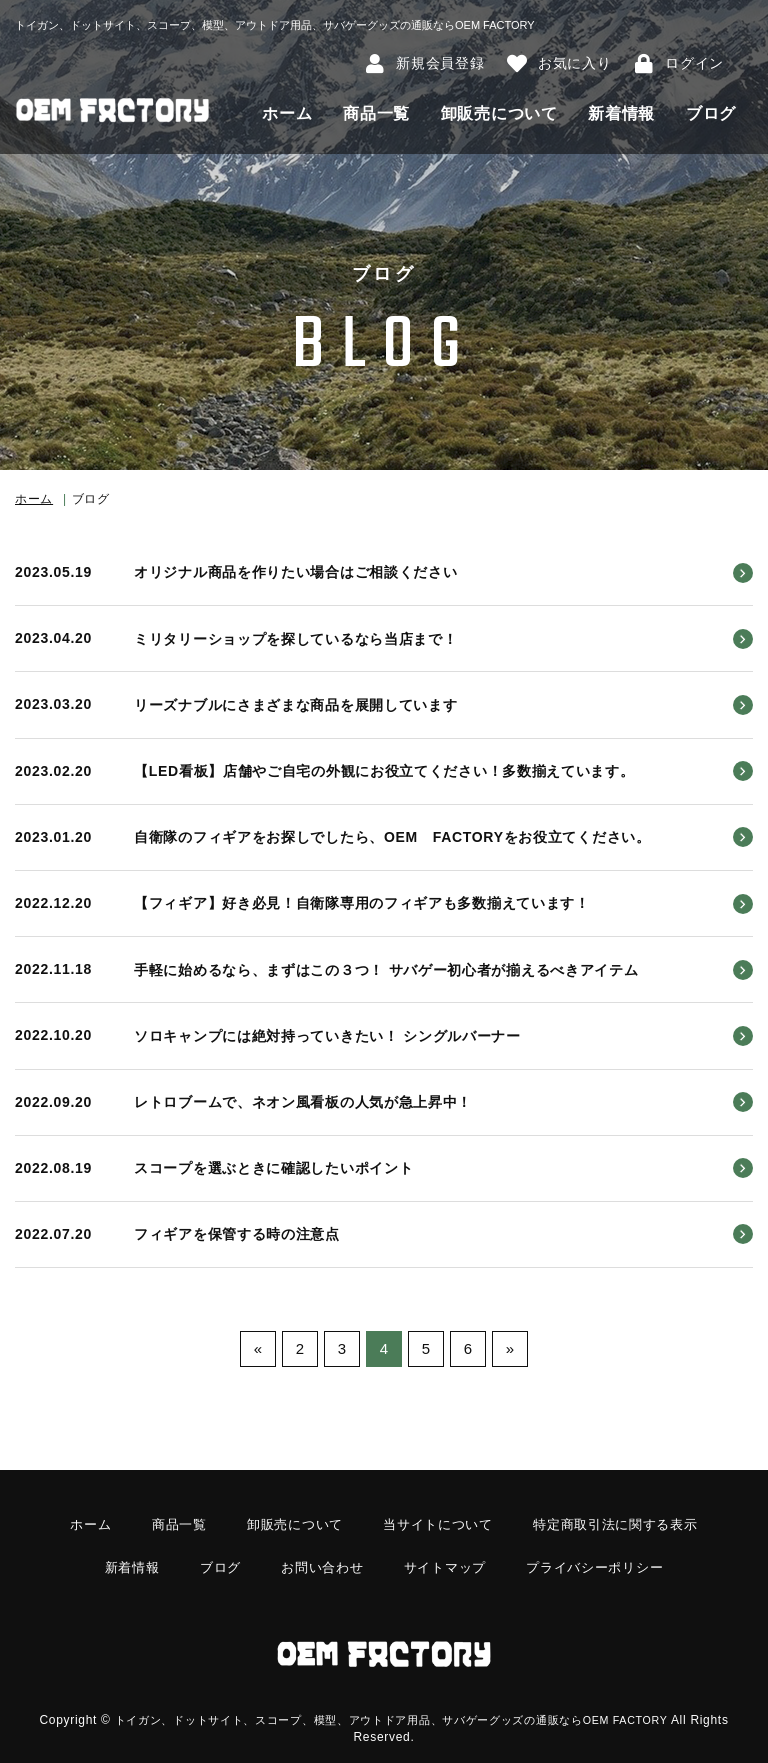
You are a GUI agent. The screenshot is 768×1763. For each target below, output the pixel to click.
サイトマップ (446, 1559)
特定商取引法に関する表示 (626, 1523)
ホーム (287, 113)
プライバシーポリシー (604, 1559)
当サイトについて (439, 1523)
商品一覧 (376, 113)
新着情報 (621, 113)
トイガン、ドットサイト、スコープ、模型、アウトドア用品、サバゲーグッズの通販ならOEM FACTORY (412, 1699)
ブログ (711, 113)
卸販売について (499, 113)
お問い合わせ (318, 1559)
